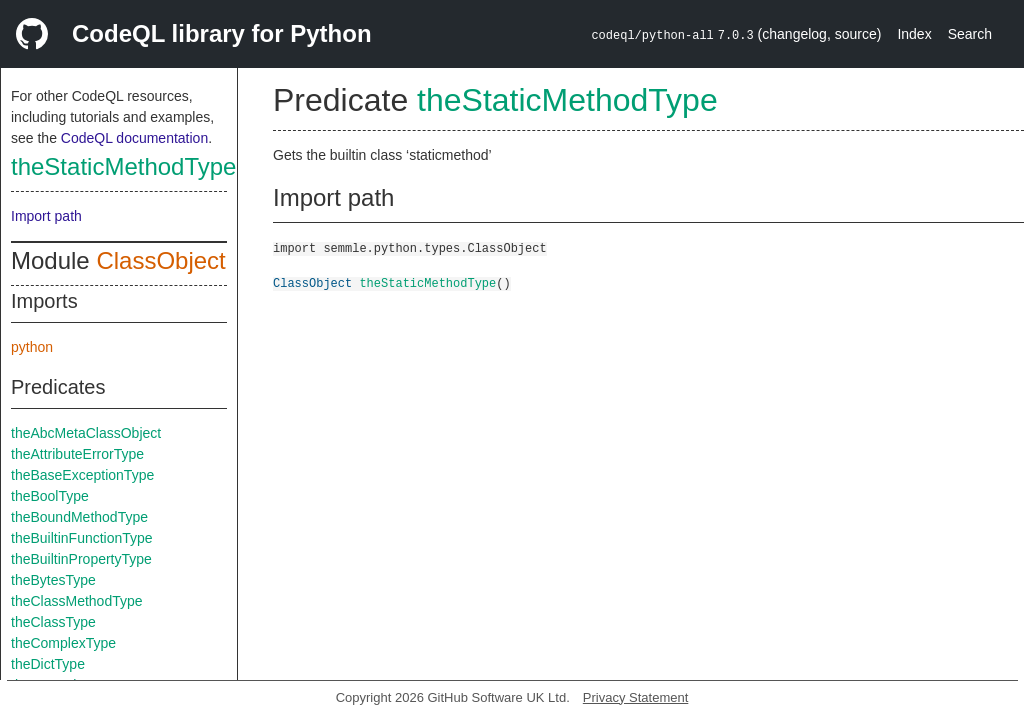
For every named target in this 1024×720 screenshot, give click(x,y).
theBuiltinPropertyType (81, 559)
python (32, 347)
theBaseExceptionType (82, 475)
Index (914, 34)
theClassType (53, 622)
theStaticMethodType (123, 166)
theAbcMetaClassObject (86, 433)
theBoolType (50, 496)
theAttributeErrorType (77, 454)
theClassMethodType (77, 601)
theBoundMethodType (79, 517)
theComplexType (63, 643)
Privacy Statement (636, 697)
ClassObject (160, 260)
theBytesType (53, 580)
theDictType (48, 664)
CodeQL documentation (134, 138)
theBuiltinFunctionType (82, 538)
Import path (46, 216)
